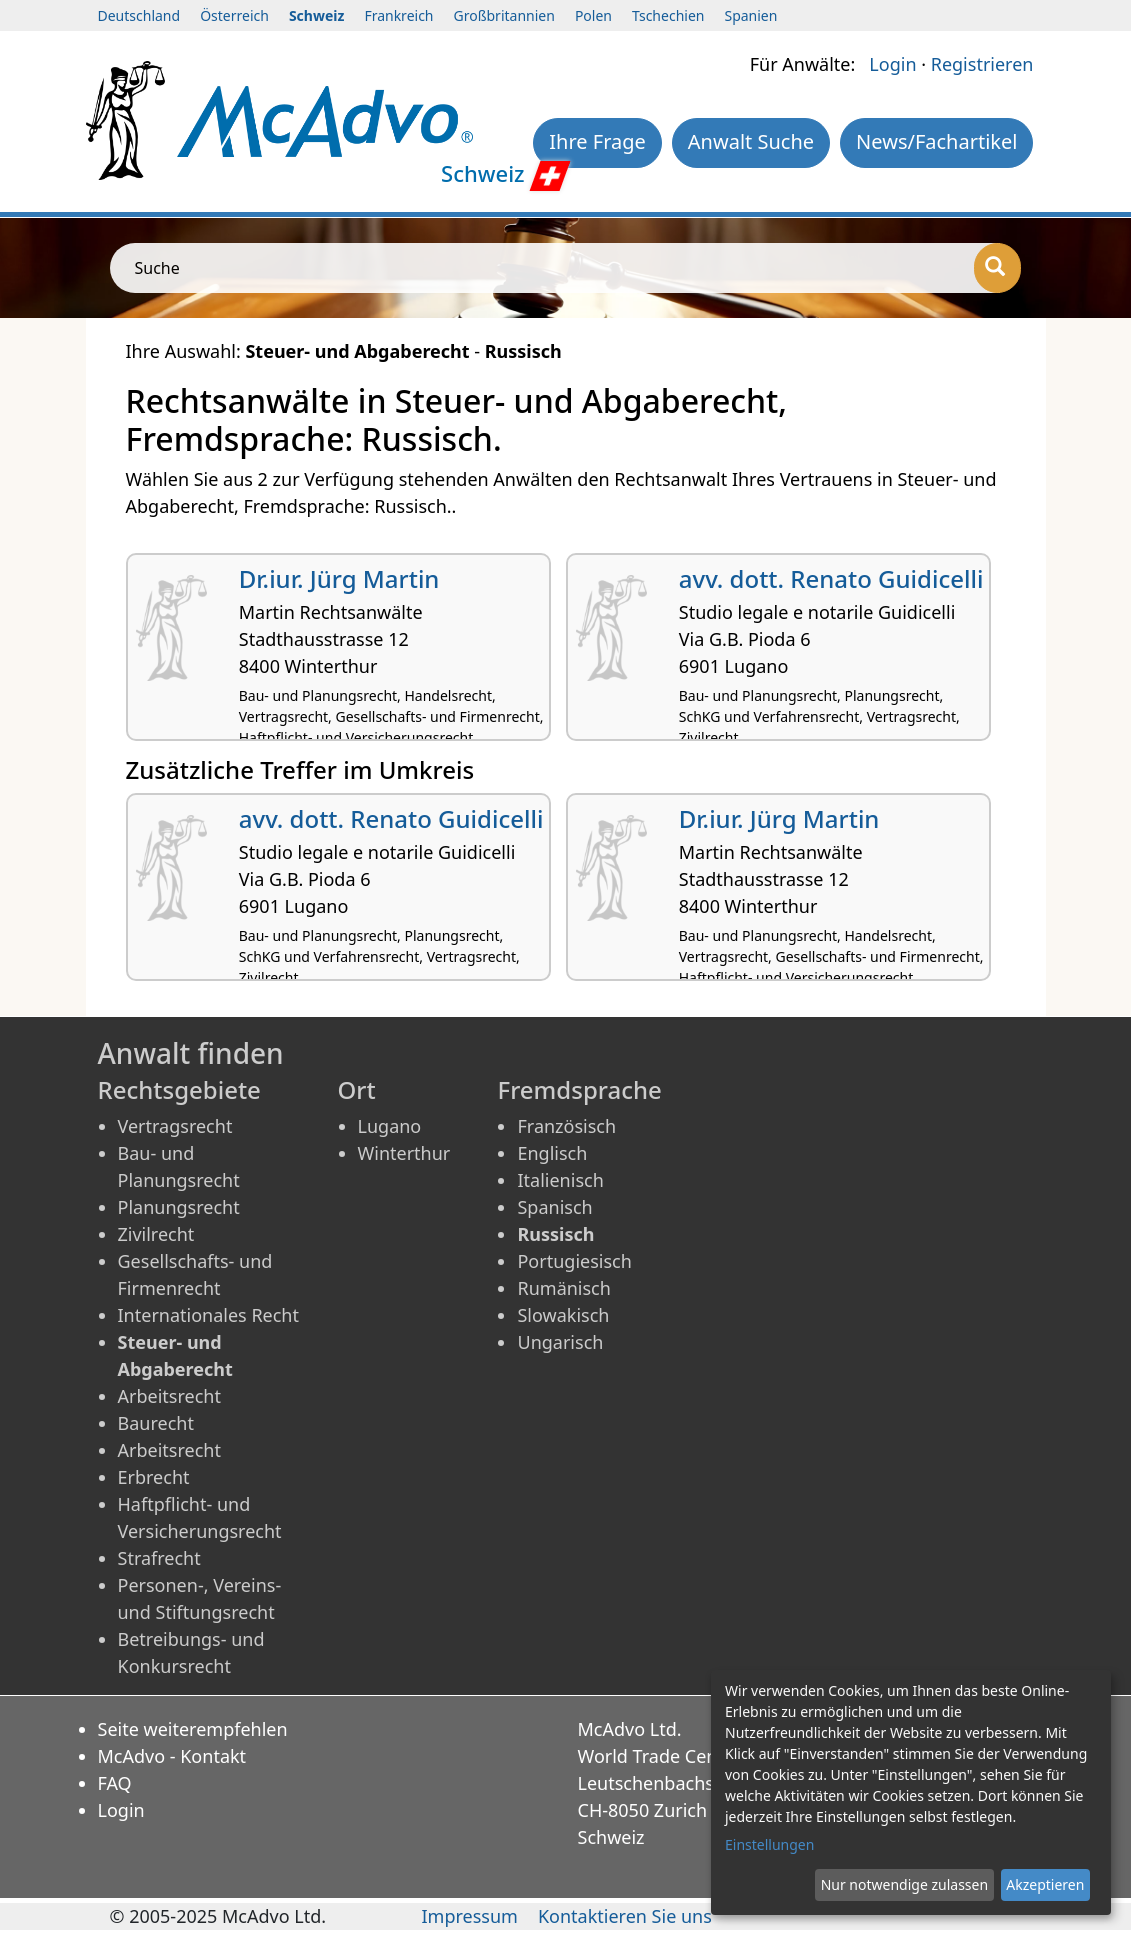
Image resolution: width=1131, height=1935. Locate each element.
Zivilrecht (156, 1234)
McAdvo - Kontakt (172, 1756)
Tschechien (668, 15)
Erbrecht (154, 1477)
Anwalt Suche (751, 141)
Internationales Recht (209, 1315)
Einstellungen (769, 1844)
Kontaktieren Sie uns (625, 1916)
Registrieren (982, 64)
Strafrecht (159, 1558)
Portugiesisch (574, 1261)
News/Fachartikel (936, 141)
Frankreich (398, 15)
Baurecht (156, 1423)
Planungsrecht (179, 1207)
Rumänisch (563, 1288)
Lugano (390, 1126)
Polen (593, 15)
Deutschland (139, 15)
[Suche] (997, 268)
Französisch (566, 1126)
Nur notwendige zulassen (904, 1884)
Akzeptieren (1045, 1884)
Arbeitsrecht (169, 1396)
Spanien (750, 15)
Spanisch (554, 1207)
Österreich (234, 15)
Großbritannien (504, 15)
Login (892, 64)
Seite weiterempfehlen (193, 1729)
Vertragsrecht (175, 1126)
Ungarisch (560, 1342)
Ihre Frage (597, 141)
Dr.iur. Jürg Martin (339, 578)
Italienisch (560, 1180)
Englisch (552, 1153)
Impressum (469, 1916)
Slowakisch (563, 1315)
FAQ (115, 1783)
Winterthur (404, 1153)
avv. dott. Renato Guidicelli (831, 578)
